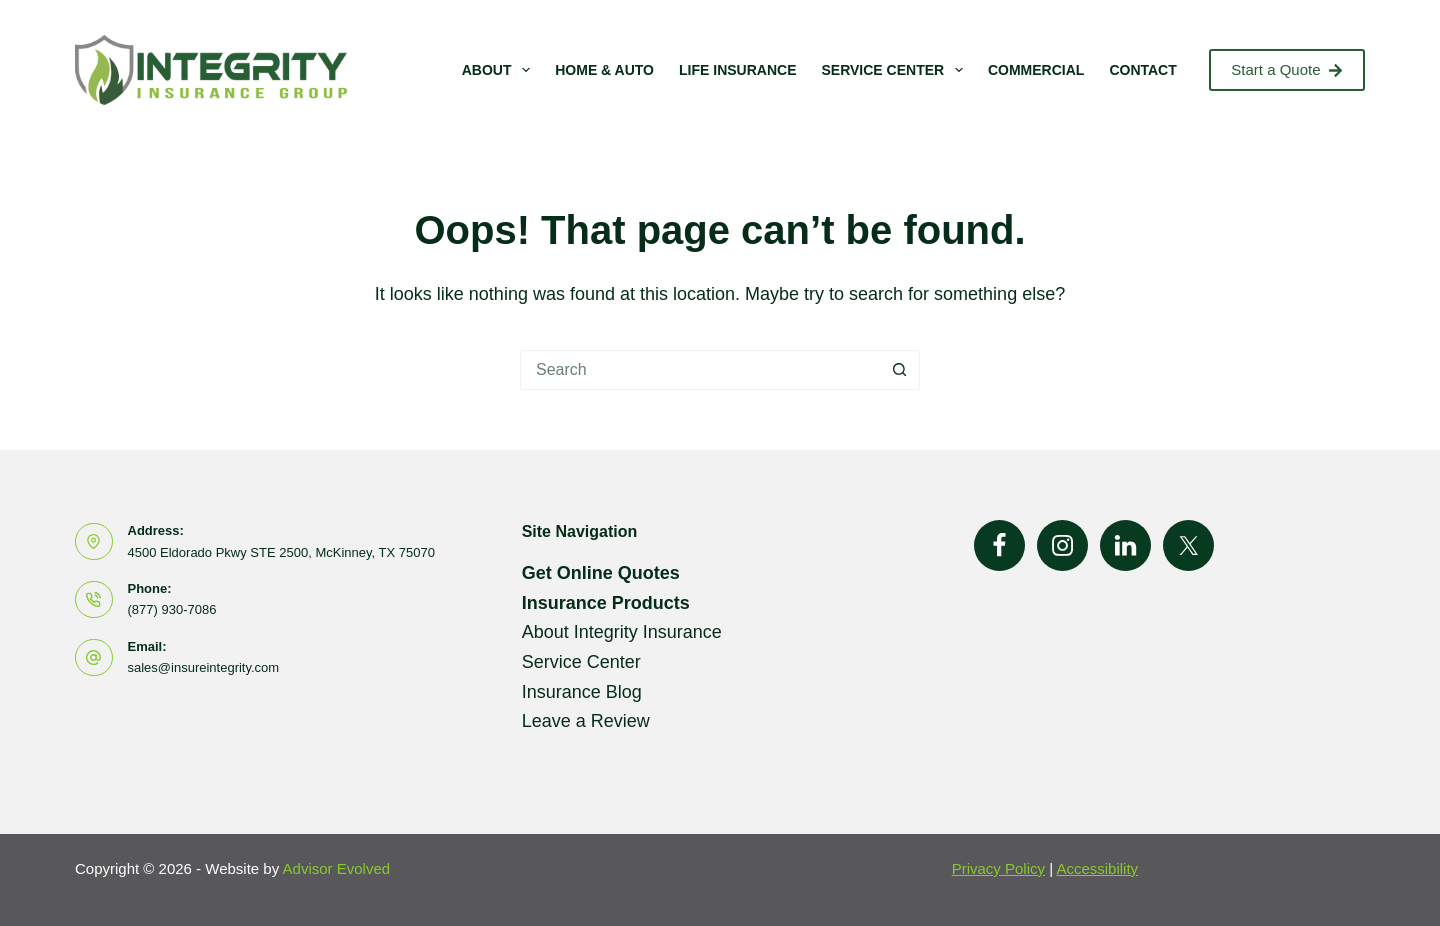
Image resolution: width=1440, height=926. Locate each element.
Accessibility (1097, 868)
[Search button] (900, 370)
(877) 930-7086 (172, 609)
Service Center (895, 70)
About (500, 70)
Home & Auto (604, 70)
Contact (1142, 70)
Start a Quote (1287, 69)
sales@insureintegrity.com (204, 667)
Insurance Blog (582, 692)
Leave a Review (586, 721)
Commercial (1036, 70)
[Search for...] (700, 370)
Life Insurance (737, 70)
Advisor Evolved (337, 868)
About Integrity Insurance (622, 632)
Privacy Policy (998, 868)
